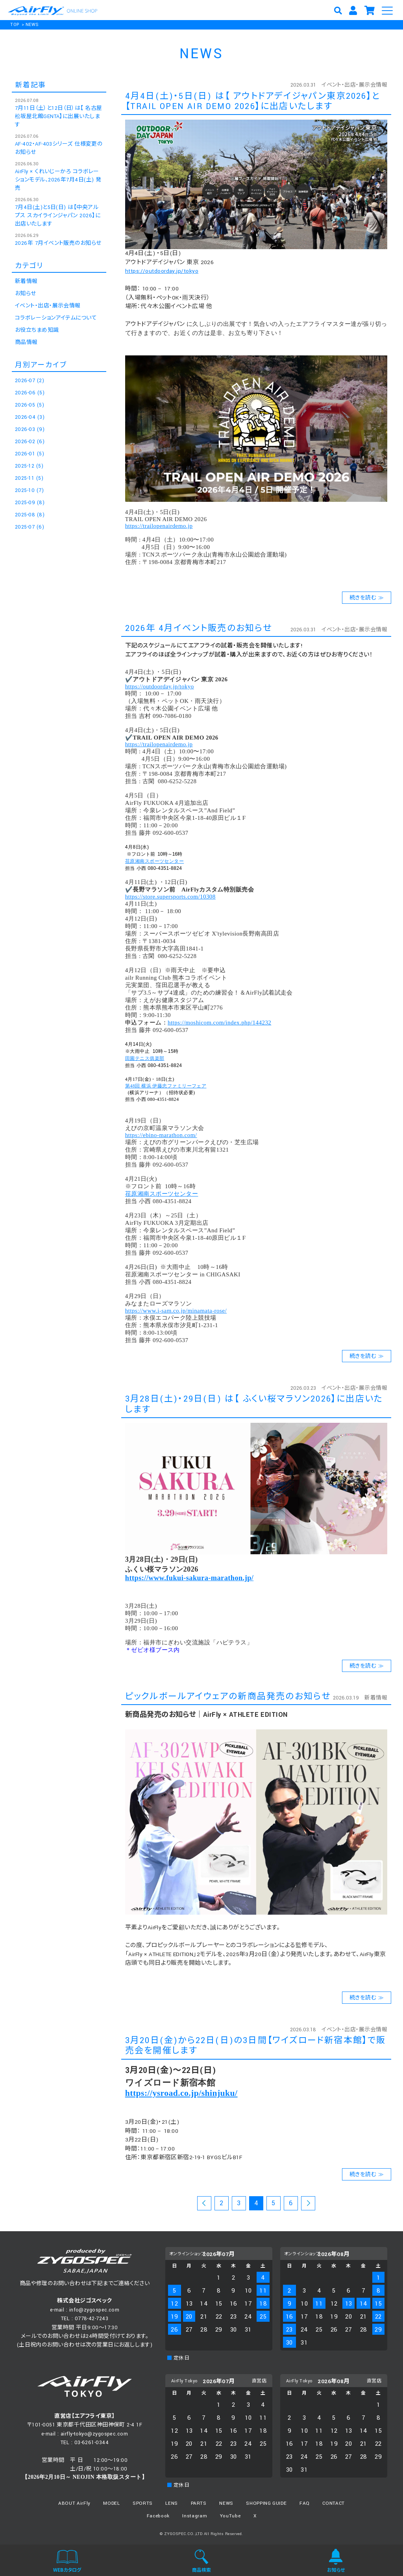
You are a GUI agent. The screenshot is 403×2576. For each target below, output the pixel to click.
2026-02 (29, 441)
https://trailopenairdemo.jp (159, 526)
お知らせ (25, 293)
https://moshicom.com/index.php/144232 (219, 1022)
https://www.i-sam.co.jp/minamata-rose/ (176, 1310)
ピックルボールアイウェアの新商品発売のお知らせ (228, 1696)
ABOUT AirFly (74, 2503)
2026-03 (29, 429)
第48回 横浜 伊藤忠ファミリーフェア (166, 1086)
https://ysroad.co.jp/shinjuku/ (181, 2093)
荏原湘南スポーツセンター (154, 861)
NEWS (32, 25)
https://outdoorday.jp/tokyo (161, 271)
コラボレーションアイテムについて (56, 318)
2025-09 (29, 502)
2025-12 (29, 466)
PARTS (199, 2503)
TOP (14, 25)
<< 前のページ (204, 2204)
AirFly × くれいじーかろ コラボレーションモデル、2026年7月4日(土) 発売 (58, 180)
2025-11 (29, 478)
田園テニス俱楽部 (145, 1058)
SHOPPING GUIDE (266, 2503)
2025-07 (29, 527)
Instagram (194, 2516)
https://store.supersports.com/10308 (170, 896)
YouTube (230, 2516)
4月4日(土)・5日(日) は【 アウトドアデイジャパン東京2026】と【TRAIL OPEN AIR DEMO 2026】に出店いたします (252, 101)
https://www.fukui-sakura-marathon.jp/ (189, 1578)
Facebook (158, 2516)
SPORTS (143, 2503)
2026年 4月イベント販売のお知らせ (198, 628)
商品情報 (26, 342)
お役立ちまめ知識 (37, 330)
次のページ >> (308, 2204)
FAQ (304, 2503)
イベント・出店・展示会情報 (354, 85)
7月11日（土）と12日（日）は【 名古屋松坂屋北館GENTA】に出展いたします (58, 116)
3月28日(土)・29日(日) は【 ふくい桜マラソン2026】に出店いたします (254, 1404)
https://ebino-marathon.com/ (161, 1135)
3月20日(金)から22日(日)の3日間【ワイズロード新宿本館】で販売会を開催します (255, 2045)
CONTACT (333, 2503)
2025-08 (29, 514)
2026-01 (29, 453)
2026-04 (29, 417)
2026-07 (29, 380)
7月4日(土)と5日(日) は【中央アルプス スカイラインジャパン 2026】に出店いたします (57, 215)
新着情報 (375, 1697)
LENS (171, 2503)
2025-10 (29, 490)
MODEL (111, 2503)
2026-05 (29, 405)
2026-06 (29, 392)
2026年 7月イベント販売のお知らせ (58, 243)
